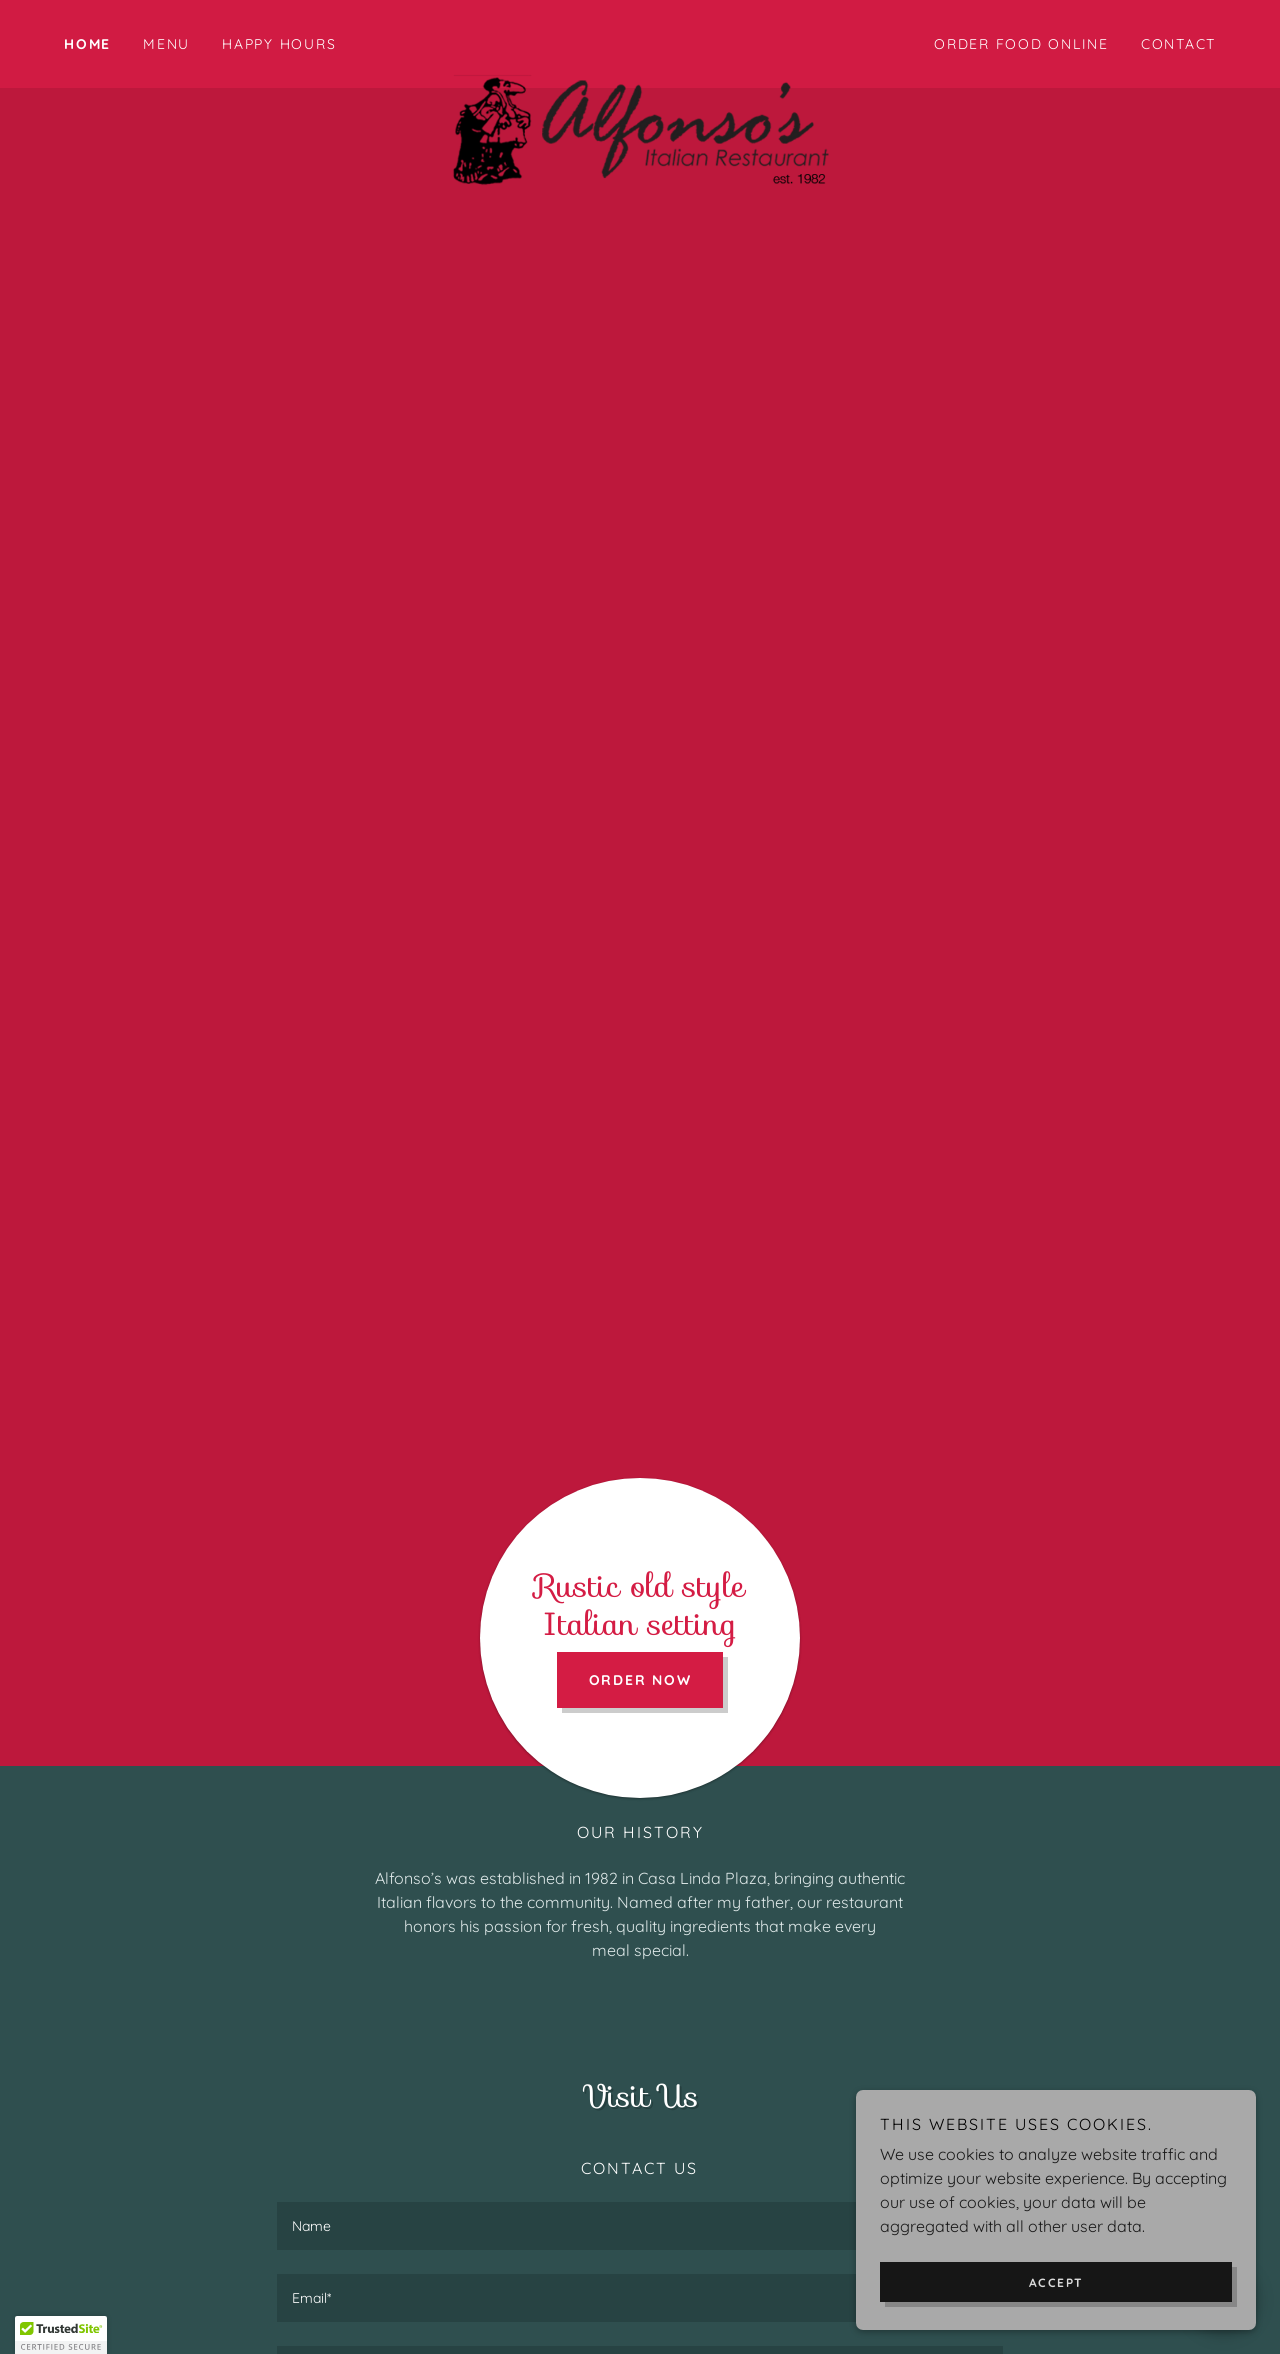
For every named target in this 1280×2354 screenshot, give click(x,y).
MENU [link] (166, 44)
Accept (1056, 2282)
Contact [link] (1178, 44)
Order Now (640, 1680)
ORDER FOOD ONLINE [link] (1021, 44)
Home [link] (87, 44)
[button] (61, 2335)
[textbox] (639, 2226)
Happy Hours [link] (279, 44)
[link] (640, 40)
